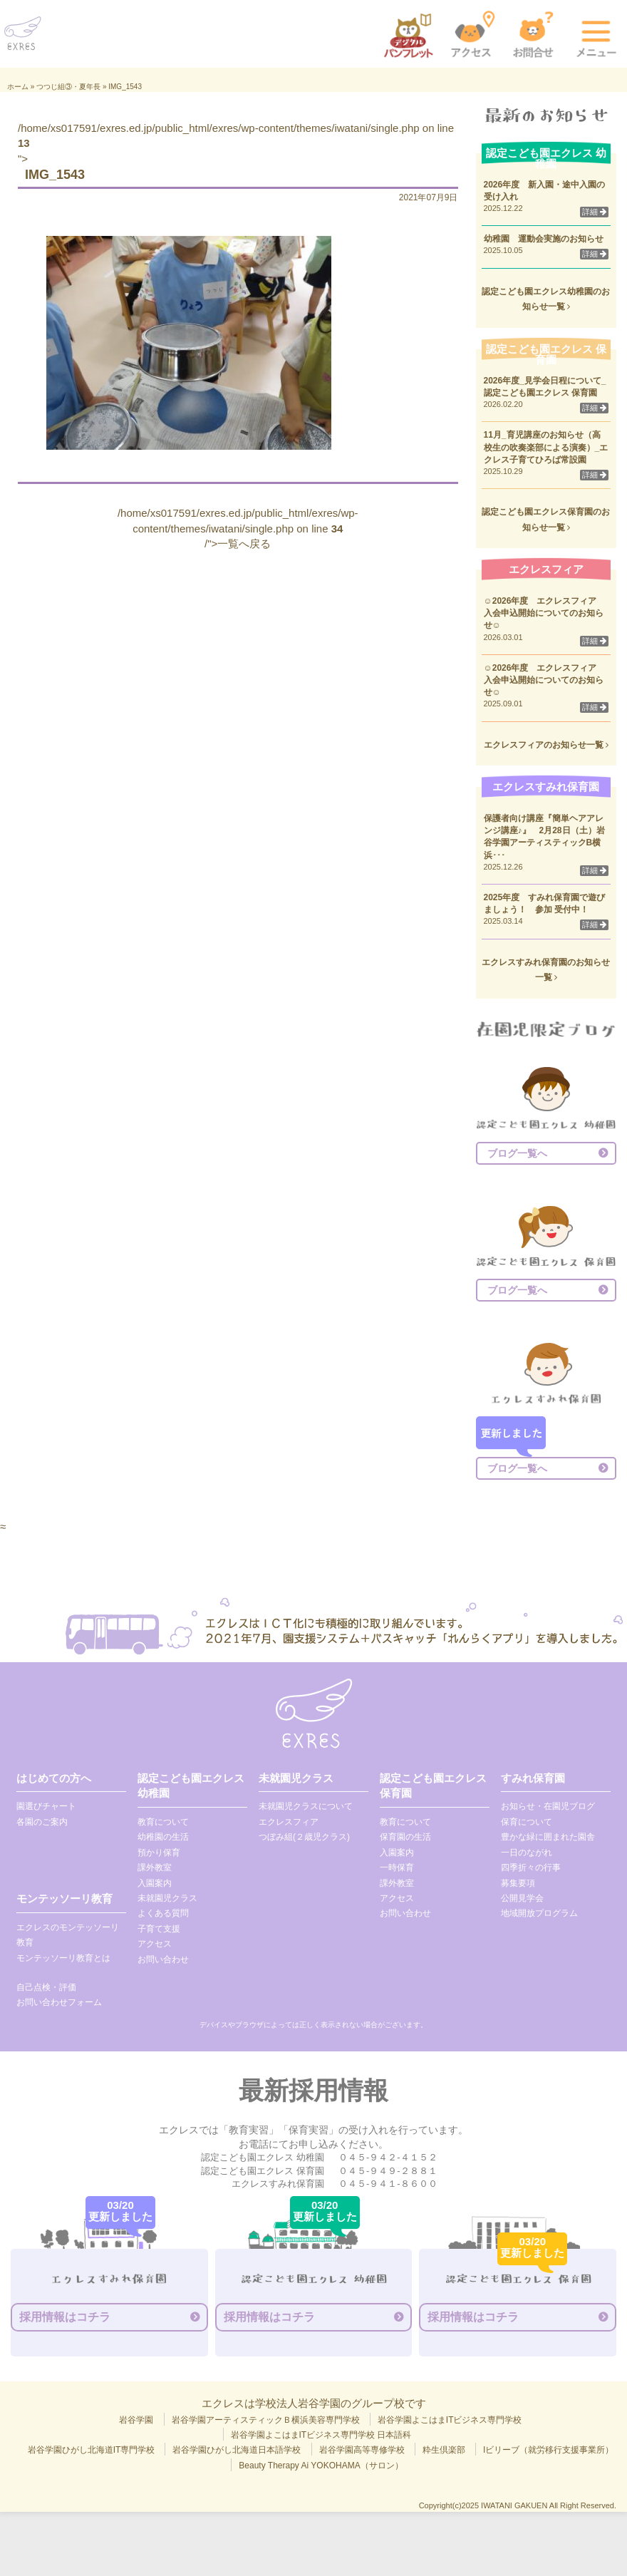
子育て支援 (159, 1929)
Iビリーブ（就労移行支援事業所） (548, 2450)
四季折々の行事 (531, 1867)
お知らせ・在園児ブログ (548, 1806)
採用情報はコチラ (64, 2317)
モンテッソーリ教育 (64, 1898)
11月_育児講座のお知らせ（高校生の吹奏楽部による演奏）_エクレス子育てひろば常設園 (546, 447)
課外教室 (155, 1867)
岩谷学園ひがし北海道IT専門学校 (91, 2450)
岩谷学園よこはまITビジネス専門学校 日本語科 (321, 2435)
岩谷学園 (136, 2420)
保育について (526, 1822)
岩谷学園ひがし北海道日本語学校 (236, 2450)
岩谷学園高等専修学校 (362, 2450)
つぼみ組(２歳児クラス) (304, 1837)
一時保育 (397, 1867)
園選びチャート (46, 1806)
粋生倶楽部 (444, 2450)
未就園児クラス (167, 1898)
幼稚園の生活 (163, 1837)
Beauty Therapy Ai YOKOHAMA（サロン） (321, 2466)
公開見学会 (522, 1898)
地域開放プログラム (539, 1913)
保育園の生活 (405, 1837)
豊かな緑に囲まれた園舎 (548, 1837)
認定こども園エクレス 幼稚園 (191, 1785)
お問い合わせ (163, 1959)
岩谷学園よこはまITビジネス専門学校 (450, 2420)
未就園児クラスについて (306, 1806)
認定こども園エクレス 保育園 (433, 1785)
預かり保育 (159, 1853)
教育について (163, 1822)
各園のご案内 (42, 1822)
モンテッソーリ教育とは (63, 1958)
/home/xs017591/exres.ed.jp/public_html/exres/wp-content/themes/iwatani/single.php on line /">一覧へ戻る (238, 528)
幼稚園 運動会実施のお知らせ (543, 239)
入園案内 (155, 1883)
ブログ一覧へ (517, 1153)
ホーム (17, 87)
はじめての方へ (53, 1778)
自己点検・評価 (46, 1987)
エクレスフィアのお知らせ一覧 (546, 745)
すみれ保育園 (533, 1778)
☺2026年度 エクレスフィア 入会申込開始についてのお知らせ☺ (545, 613)
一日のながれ (526, 1853)
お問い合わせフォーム (59, 2002)
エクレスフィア (288, 1822)
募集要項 (518, 1883)
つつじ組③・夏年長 (68, 87)
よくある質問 (163, 1913)
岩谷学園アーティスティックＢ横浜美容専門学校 (266, 2420)
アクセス (155, 1944)
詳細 (594, 211)
